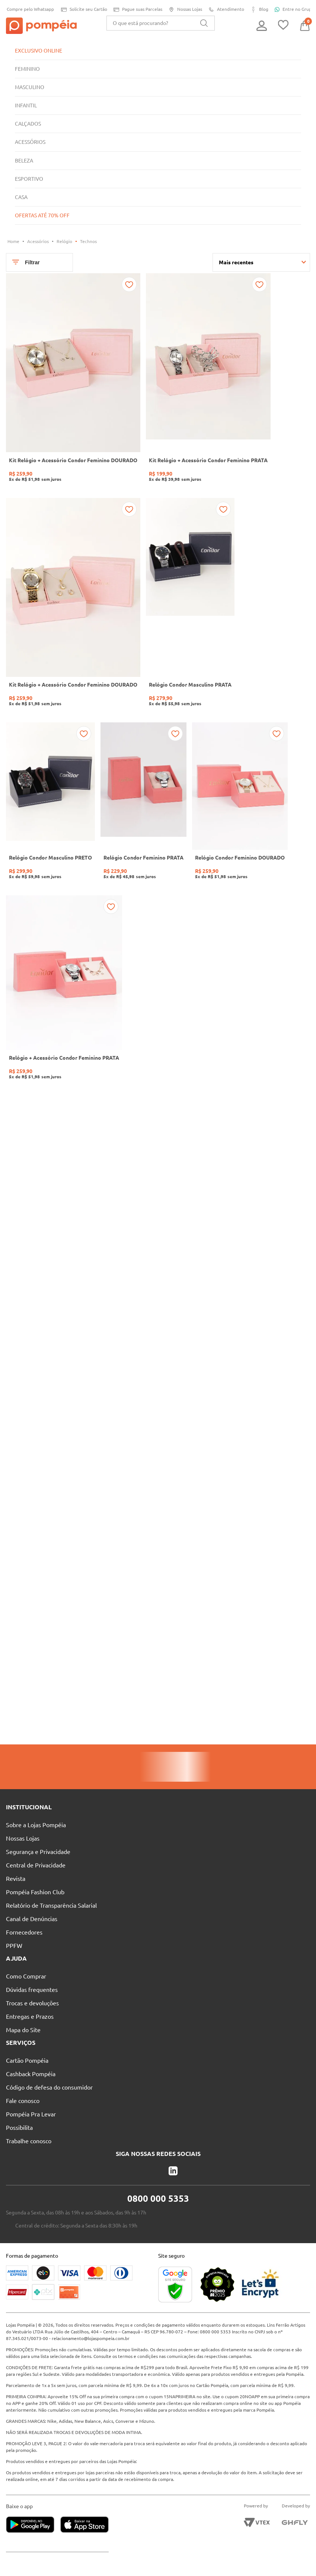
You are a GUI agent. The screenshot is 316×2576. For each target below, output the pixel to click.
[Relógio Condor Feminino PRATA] (146, 814)
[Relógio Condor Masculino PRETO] (51, 814)
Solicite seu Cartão (80, 9)
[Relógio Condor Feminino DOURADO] (245, 814)
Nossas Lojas (184, 9)
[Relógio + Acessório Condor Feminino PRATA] (65, 1004)
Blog (259, 9)
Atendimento (226, 9)
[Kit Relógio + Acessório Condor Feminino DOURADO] (74, 384)
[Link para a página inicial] (14, 241)
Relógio (66, 241)
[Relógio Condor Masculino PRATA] (193, 612)
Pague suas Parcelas (135, 9)
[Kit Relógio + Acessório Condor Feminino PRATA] (212, 384)
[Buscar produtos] (204, 23)
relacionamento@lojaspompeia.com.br (93, 2325)
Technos (91, 241)
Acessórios (39, 241)
